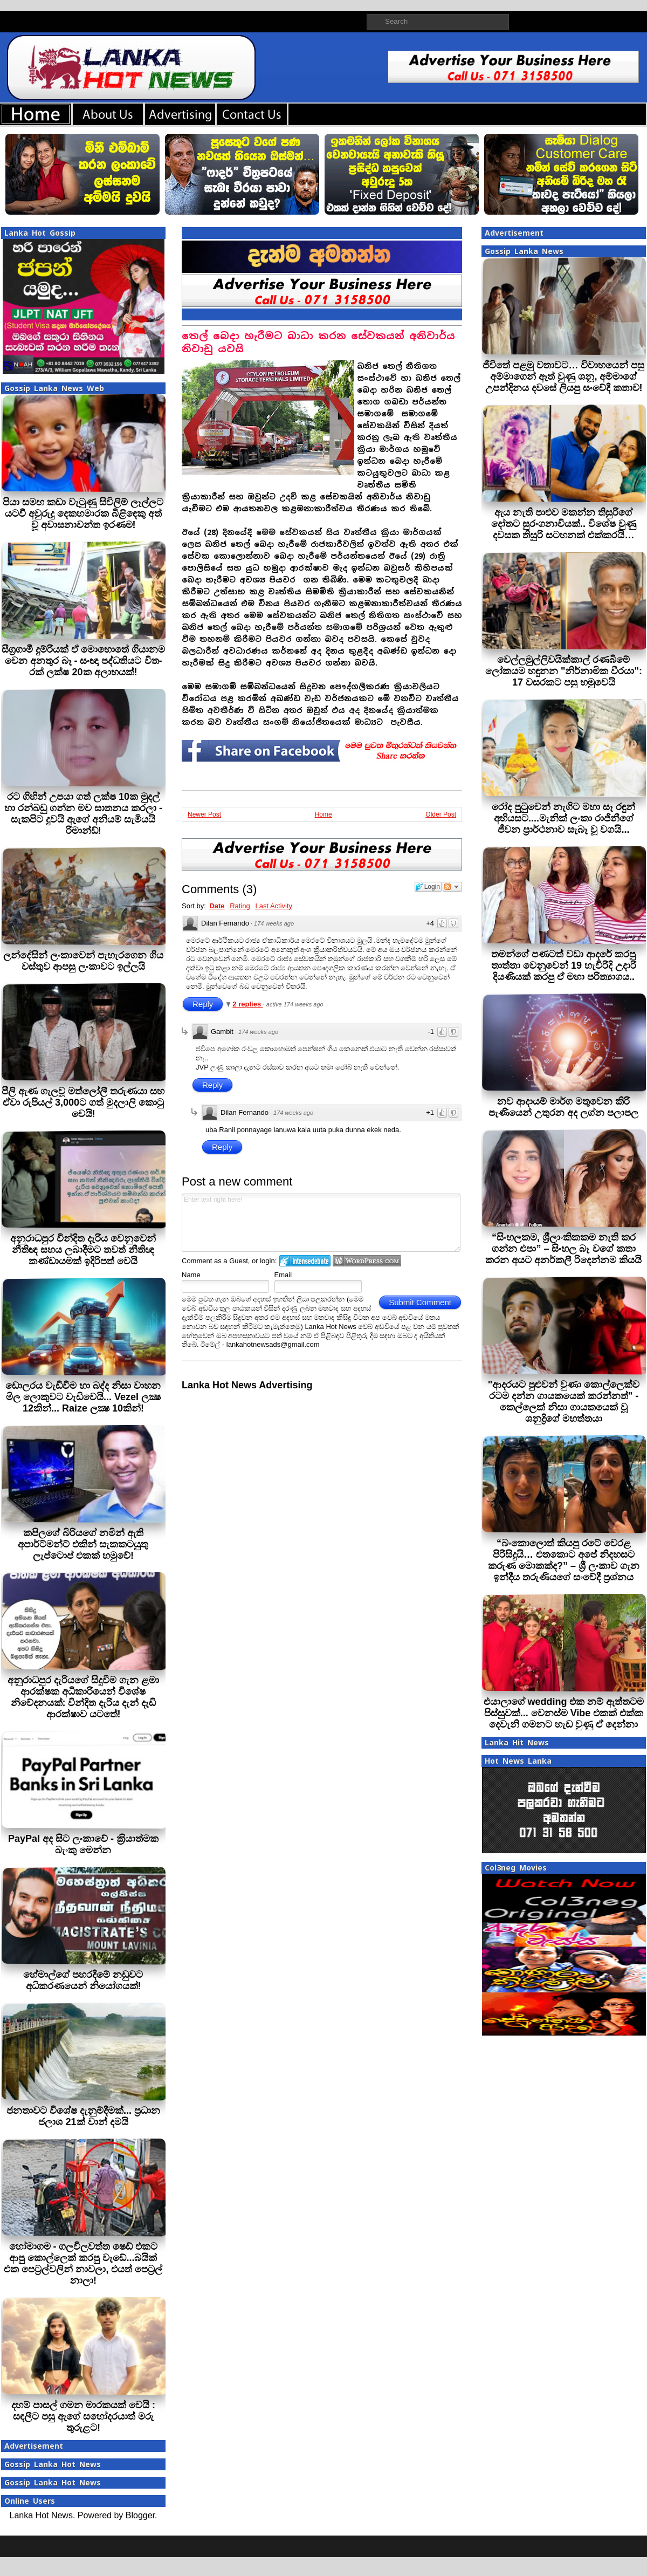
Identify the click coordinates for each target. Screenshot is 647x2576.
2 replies (247, 1004)
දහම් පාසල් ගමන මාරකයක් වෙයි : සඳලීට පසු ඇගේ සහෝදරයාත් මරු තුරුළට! (83, 2416)
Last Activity (273, 906)
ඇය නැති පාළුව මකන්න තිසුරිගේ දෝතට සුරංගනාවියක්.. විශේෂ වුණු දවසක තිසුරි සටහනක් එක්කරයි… (563, 523)
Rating (240, 906)
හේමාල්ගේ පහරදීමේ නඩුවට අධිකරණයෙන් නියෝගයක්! (83, 1980)
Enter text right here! (321, 1223)
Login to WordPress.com (367, 1260)
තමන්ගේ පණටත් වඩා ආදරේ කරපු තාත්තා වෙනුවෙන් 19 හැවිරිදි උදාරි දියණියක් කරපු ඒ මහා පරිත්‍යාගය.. (563, 965)
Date (216, 906)
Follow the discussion (452, 887)
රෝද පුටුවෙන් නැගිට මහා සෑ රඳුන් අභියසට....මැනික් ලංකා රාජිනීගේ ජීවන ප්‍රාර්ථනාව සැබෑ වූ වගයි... (563, 818)
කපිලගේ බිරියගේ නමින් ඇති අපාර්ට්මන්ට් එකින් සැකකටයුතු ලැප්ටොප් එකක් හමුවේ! (83, 1544)
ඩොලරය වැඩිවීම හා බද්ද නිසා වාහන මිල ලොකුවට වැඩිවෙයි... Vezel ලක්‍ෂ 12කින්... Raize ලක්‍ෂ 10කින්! (83, 1397)
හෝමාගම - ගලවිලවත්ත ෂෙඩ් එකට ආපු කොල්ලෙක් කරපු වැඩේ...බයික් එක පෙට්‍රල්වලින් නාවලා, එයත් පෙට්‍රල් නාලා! (83, 2263)
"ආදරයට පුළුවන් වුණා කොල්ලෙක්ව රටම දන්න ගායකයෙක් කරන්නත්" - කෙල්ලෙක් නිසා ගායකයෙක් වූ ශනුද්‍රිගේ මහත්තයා (564, 1401)
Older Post (440, 814)
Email (283, 1275)
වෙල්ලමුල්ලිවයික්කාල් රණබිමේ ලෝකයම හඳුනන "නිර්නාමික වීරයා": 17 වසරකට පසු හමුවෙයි (563, 671)
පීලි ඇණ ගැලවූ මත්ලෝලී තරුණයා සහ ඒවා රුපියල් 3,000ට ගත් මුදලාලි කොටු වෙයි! (83, 1102)
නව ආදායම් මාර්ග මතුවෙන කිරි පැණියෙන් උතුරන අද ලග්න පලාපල (563, 1107)
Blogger (140, 2515)
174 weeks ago (274, 923)
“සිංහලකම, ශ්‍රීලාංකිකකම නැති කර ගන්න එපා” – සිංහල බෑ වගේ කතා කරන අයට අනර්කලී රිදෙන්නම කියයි (563, 1248)
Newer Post (204, 814)
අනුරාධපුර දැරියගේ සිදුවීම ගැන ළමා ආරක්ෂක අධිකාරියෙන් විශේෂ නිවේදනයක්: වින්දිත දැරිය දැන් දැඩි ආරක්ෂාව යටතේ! (83, 1697)
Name (191, 1275)
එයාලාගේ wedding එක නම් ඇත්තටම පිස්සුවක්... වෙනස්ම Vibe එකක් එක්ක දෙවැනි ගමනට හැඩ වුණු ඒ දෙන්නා (564, 1713)
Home (323, 814)
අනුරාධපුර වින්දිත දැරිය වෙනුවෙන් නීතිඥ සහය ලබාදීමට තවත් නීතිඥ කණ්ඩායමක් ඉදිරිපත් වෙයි (83, 1249)
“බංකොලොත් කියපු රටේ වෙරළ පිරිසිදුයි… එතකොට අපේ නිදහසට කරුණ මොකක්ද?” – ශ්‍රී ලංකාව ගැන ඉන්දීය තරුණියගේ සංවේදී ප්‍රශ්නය (563, 1560)
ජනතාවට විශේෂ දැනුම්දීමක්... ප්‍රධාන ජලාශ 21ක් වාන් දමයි (83, 2116)
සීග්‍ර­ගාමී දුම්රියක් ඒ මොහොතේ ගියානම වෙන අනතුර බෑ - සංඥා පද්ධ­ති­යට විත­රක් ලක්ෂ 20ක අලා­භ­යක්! (83, 660)
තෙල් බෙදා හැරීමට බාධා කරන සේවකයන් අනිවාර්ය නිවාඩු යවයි (318, 342)
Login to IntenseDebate (305, 1260)
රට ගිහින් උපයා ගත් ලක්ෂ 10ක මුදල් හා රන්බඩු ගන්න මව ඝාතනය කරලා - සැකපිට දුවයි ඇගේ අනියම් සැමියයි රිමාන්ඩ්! (83, 813)
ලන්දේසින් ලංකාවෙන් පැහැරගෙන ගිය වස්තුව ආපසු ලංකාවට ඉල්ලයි (83, 961)
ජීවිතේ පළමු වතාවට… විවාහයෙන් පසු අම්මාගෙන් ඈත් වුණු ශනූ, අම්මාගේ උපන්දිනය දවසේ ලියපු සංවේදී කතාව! (563, 376)
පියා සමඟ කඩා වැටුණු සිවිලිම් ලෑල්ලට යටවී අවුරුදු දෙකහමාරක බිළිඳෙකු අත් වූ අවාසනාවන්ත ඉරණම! (83, 513)
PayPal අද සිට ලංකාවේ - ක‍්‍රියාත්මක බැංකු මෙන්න (83, 1844)
